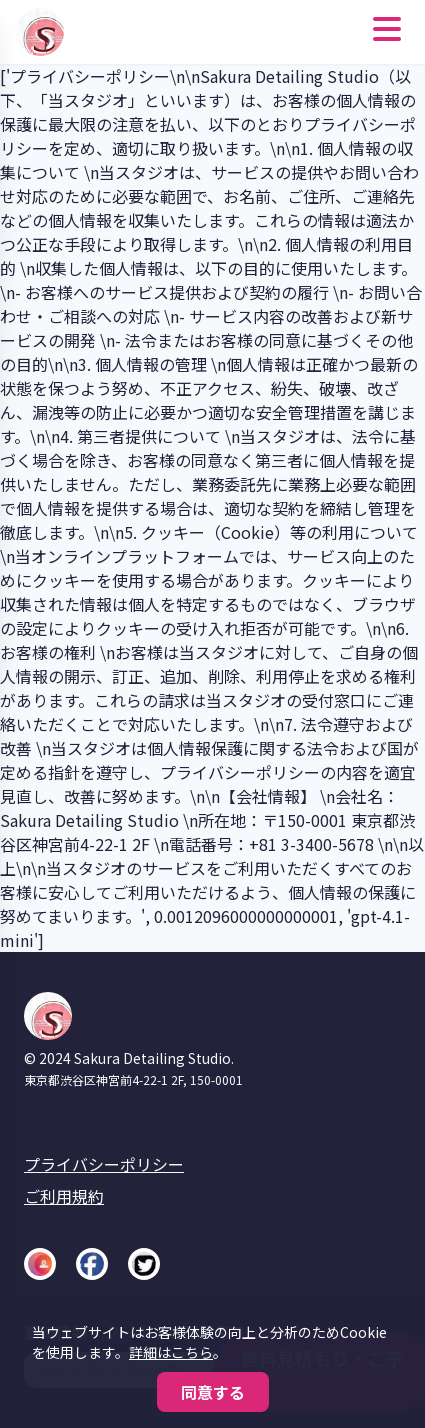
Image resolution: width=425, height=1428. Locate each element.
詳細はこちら (171, 1352)
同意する (213, 1392)
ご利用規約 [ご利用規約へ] (64, 1196)
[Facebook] (92, 1264)
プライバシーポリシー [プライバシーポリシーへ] (104, 1164)
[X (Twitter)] (144, 1264)
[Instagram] (40, 1264)
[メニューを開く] (387, 32)
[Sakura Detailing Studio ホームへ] (44, 32)
